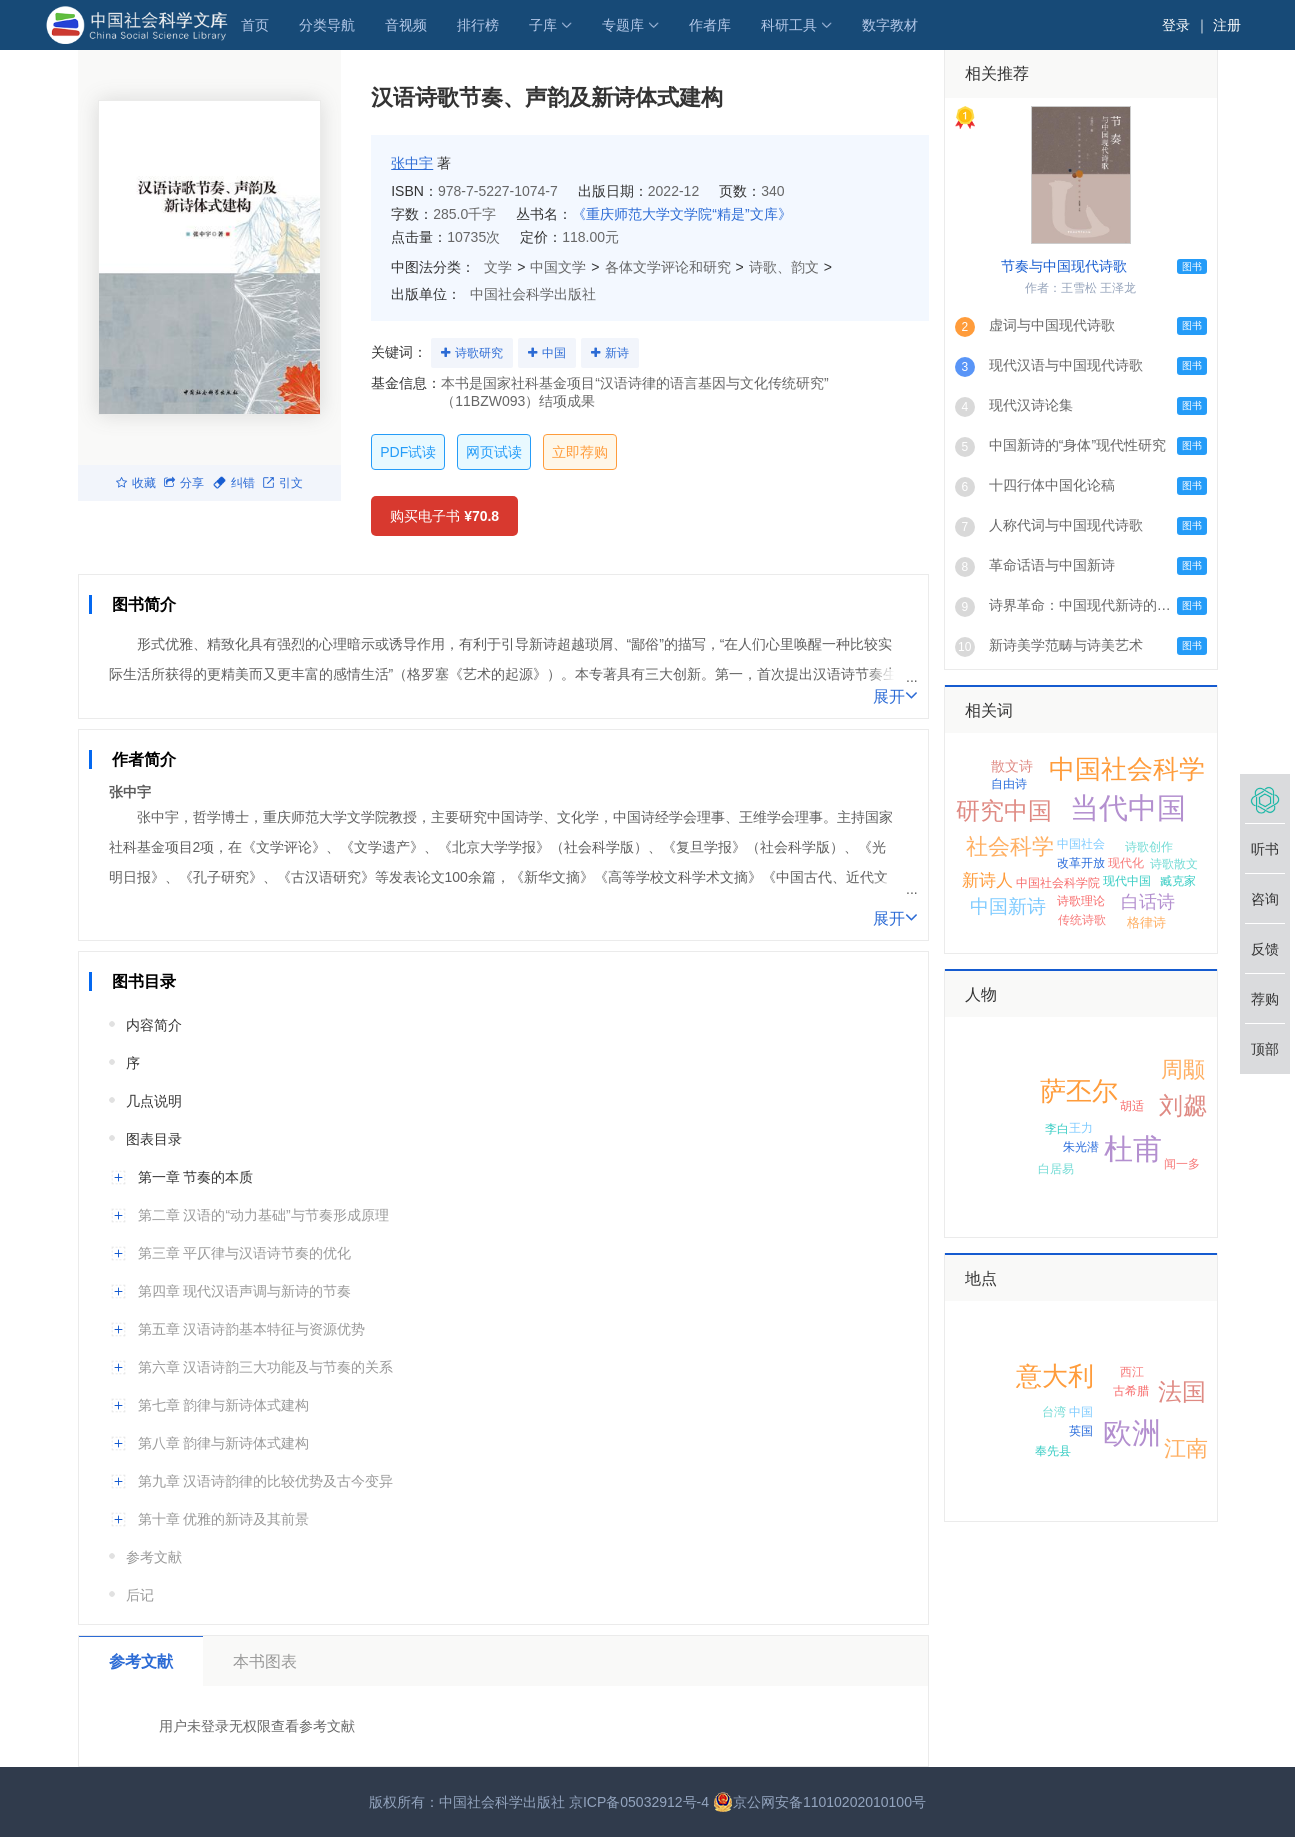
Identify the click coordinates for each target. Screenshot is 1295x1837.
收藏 (136, 483)
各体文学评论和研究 (668, 267)
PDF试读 (408, 452)
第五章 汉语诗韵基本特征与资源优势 (252, 1329)
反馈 (1265, 949)
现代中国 (1127, 881)
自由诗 (1009, 784)
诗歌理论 (1081, 901)
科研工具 (789, 25)
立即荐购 (580, 452)
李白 (1057, 1129)
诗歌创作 (1149, 847)
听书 (1265, 849)
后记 (140, 1595)
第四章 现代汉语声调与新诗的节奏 (245, 1291)
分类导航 (327, 25)
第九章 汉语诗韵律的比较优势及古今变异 (266, 1481)
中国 (554, 353)
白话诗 (1148, 902)
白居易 (1056, 1169)
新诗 (617, 353)
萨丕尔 (1079, 1091)
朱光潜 (1081, 1147)
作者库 (710, 25)
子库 (543, 25)
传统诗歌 (1082, 920)
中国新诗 (1008, 906)
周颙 (1183, 1069)
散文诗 (1012, 766)
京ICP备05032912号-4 (639, 1802)
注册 (1227, 25)
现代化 (1126, 863)
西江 (1132, 1372)
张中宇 (412, 163)
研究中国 (1004, 810)
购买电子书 (444, 516)
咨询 (1265, 899)
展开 (895, 695)
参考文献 (154, 1557)
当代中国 (1128, 808)
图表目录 (154, 1139)
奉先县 (1053, 1451)
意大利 (1055, 1376)
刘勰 (1183, 1105)
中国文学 (558, 267)
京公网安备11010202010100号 (819, 1802)
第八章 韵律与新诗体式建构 (224, 1443)
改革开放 (1081, 863)
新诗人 (987, 880)
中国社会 (1081, 844)
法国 (1182, 1391)
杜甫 (1133, 1149)
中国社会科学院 (1058, 883)
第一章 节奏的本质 (196, 1177)
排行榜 (478, 25)
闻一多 (1182, 1164)
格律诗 (1146, 922)
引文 (283, 483)
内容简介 (154, 1025)
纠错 (234, 483)
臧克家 (1178, 881)
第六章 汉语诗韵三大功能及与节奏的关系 (266, 1367)
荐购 (1265, 999)
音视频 (406, 25)
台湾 (1054, 1412)
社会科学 (1010, 846)
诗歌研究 (479, 353)
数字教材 (890, 25)
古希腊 (1131, 1391)
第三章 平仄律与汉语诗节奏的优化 (245, 1253)
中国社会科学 (1127, 769)
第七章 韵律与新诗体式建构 (224, 1405)
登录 (1176, 25)
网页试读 (494, 452)
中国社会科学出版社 (533, 294)
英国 (1081, 1431)
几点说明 (154, 1101)
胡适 (1132, 1106)
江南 (1186, 1448)
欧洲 (1132, 1433)
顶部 (1265, 1049)
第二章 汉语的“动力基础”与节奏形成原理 (263, 1215)
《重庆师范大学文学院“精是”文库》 (681, 214)
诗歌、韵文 (784, 267)
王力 (1081, 1128)
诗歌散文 (1174, 864)
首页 (255, 25)
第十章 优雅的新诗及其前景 (224, 1519)
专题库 (623, 25)
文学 (498, 267)
